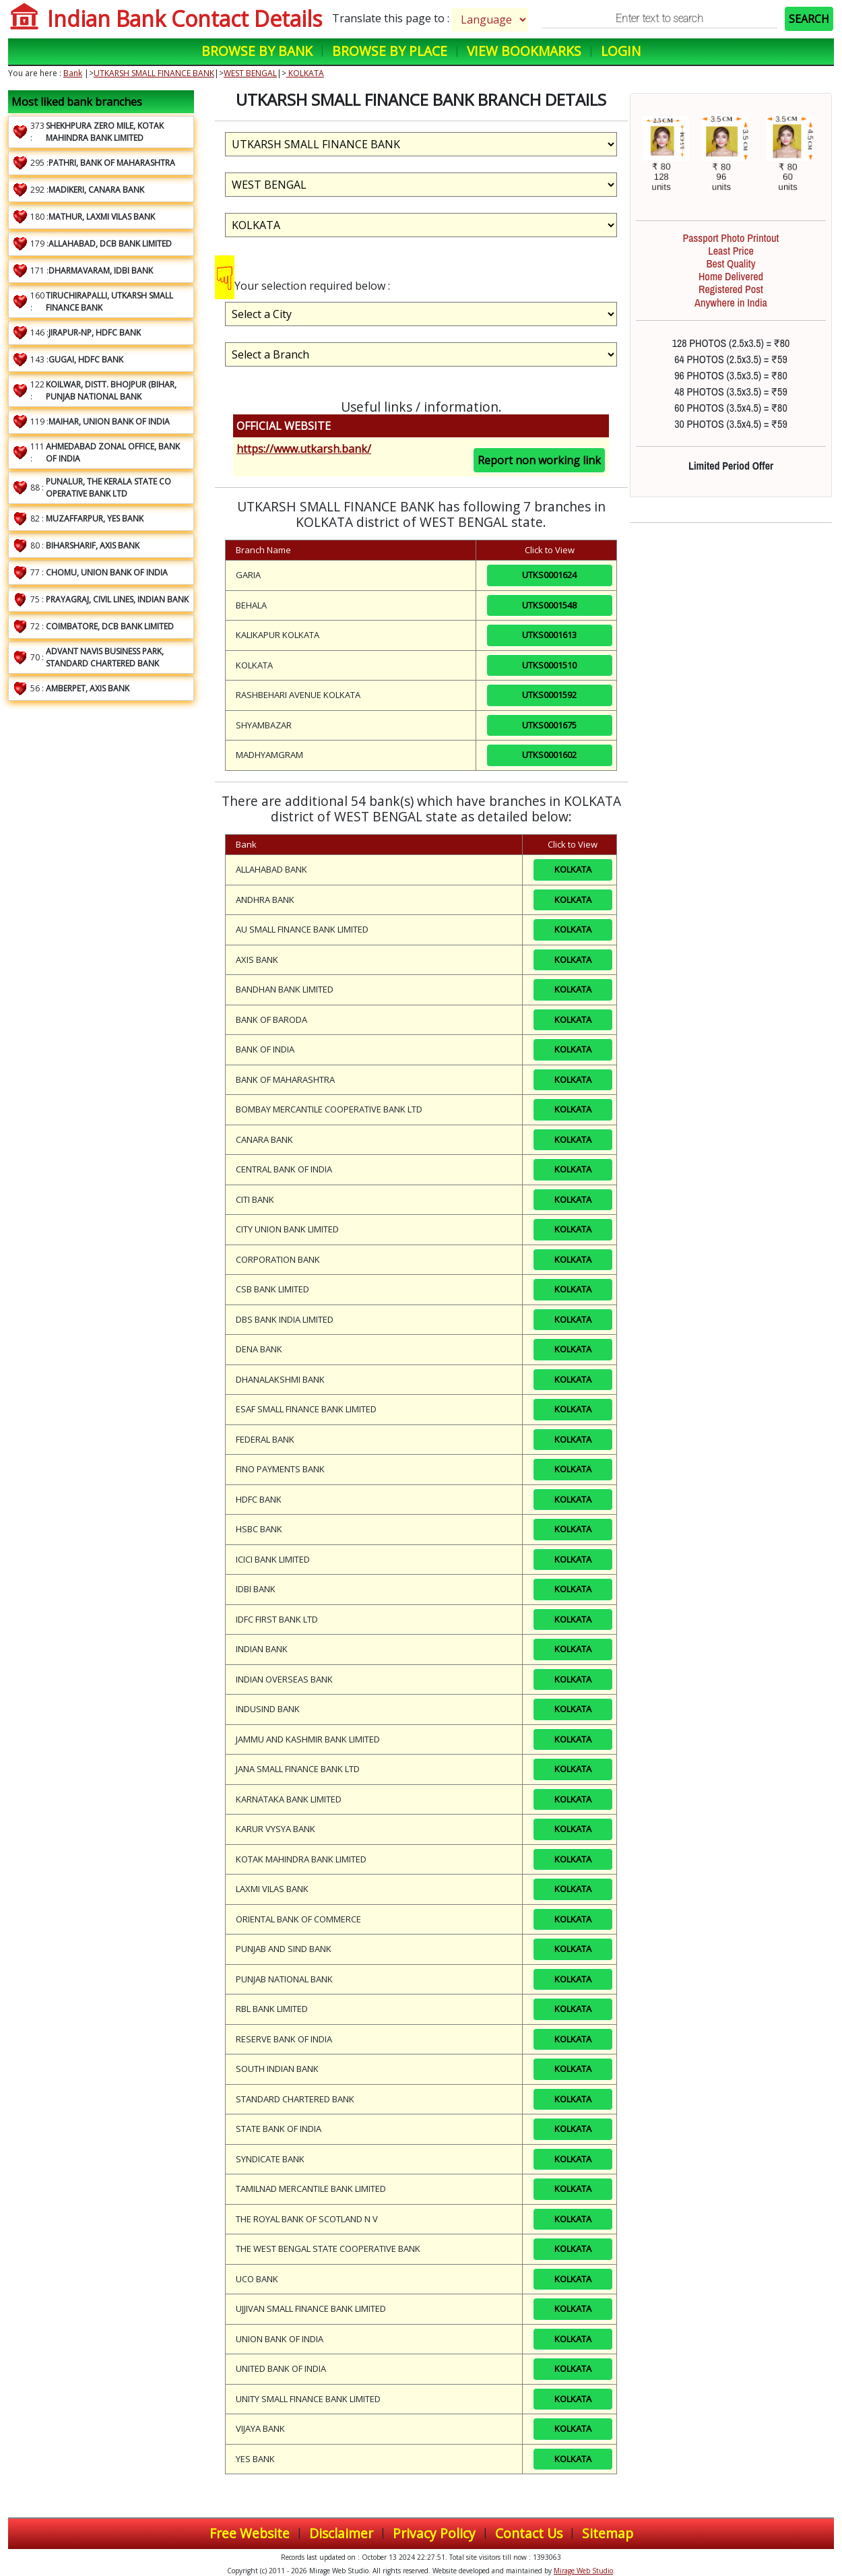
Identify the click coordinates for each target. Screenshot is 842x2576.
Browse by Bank (257, 51)
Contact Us (528, 2533)
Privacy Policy (434, 2533)
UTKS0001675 (549, 725)
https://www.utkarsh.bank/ (303, 448)
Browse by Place (389, 51)
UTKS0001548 (549, 605)
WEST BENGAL (250, 73)
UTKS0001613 (549, 635)
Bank (72, 73)
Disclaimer (341, 2533)
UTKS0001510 (549, 665)
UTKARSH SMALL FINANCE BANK (154, 73)
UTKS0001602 (549, 755)
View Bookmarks (524, 51)
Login (621, 51)
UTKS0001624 (549, 575)
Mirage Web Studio (583, 2570)
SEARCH (809, 18)
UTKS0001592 (549, 695)
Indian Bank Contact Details (184, 18)
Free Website (249, 2533)
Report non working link (539, 460)
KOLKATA (305, 73)
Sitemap (607, 2533)
